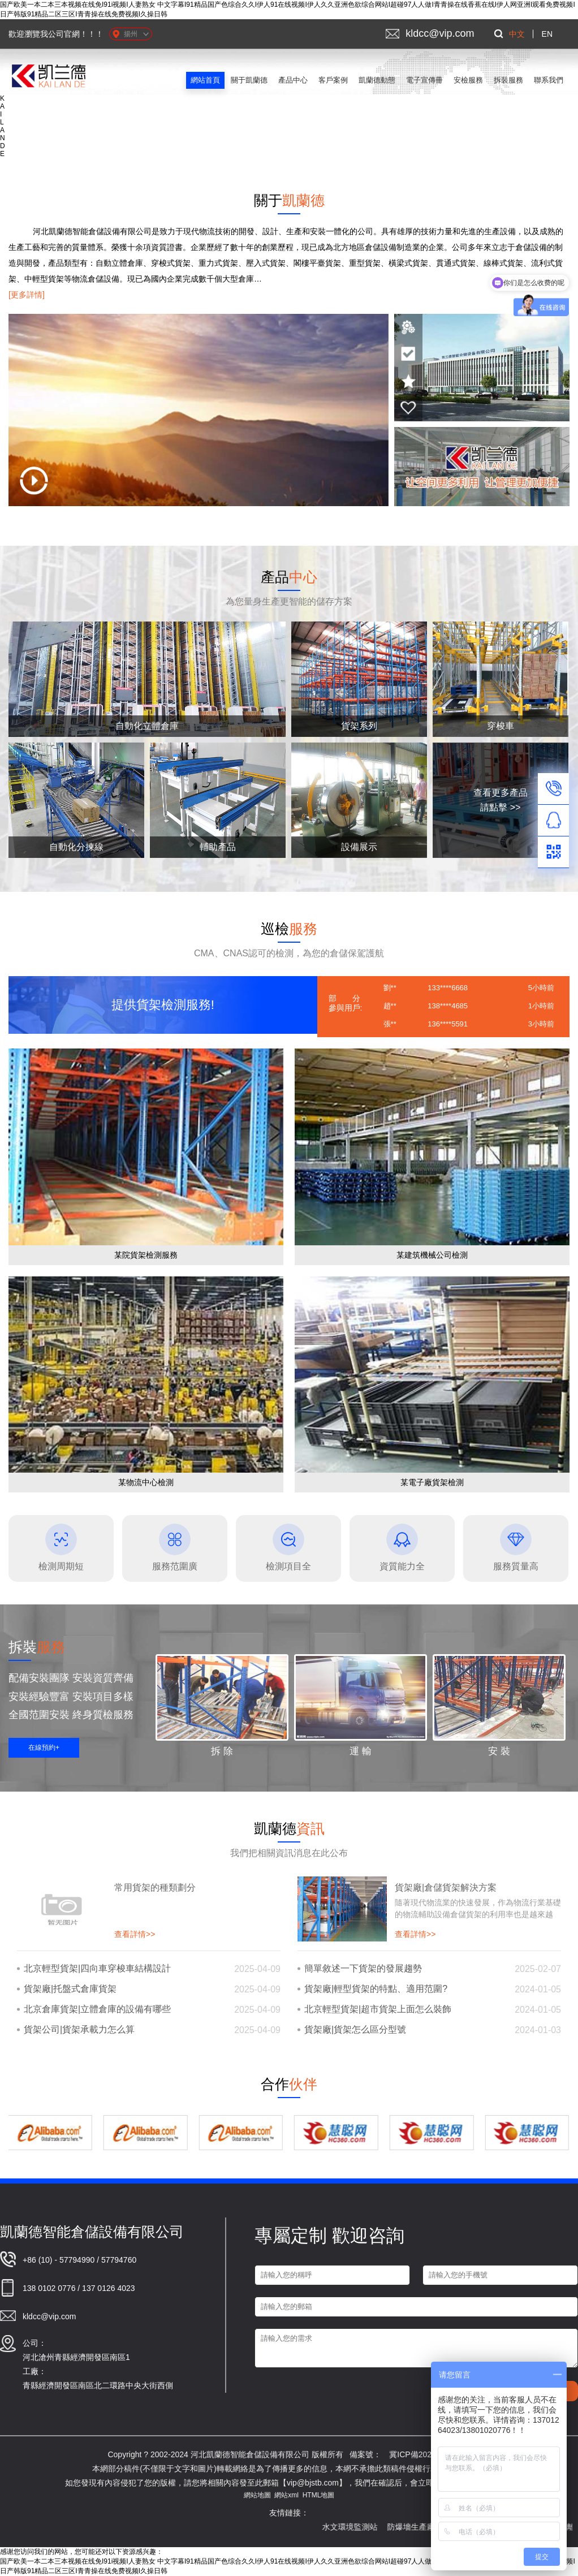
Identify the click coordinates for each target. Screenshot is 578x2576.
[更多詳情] (26, 294)
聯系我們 (548, 80)
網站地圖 (257, 2495)
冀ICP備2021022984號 (429, 2454)
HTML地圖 (319, 2495)
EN (547, 33)
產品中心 (293, 80)
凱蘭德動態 (377, 80)
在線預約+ (43, 1747)
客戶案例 (333, 80)
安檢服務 (468, 80)
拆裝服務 (508, 80)
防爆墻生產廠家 (430, 2526)
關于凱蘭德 (249, 80)
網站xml (286, 2495)
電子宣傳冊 (424, 80)
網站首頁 (205, 80)
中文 (517, 33)
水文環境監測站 (364, 2526)
